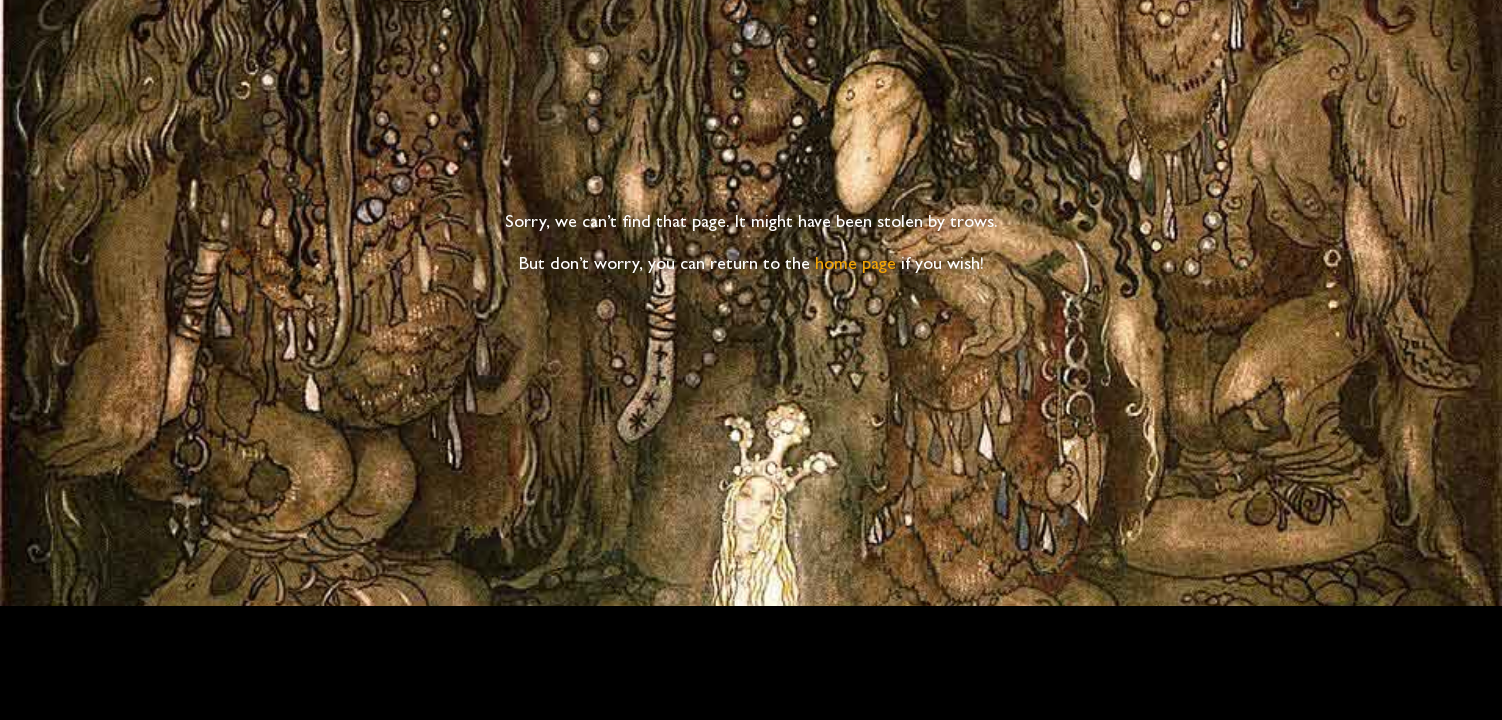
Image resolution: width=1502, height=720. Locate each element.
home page (855, 266)
